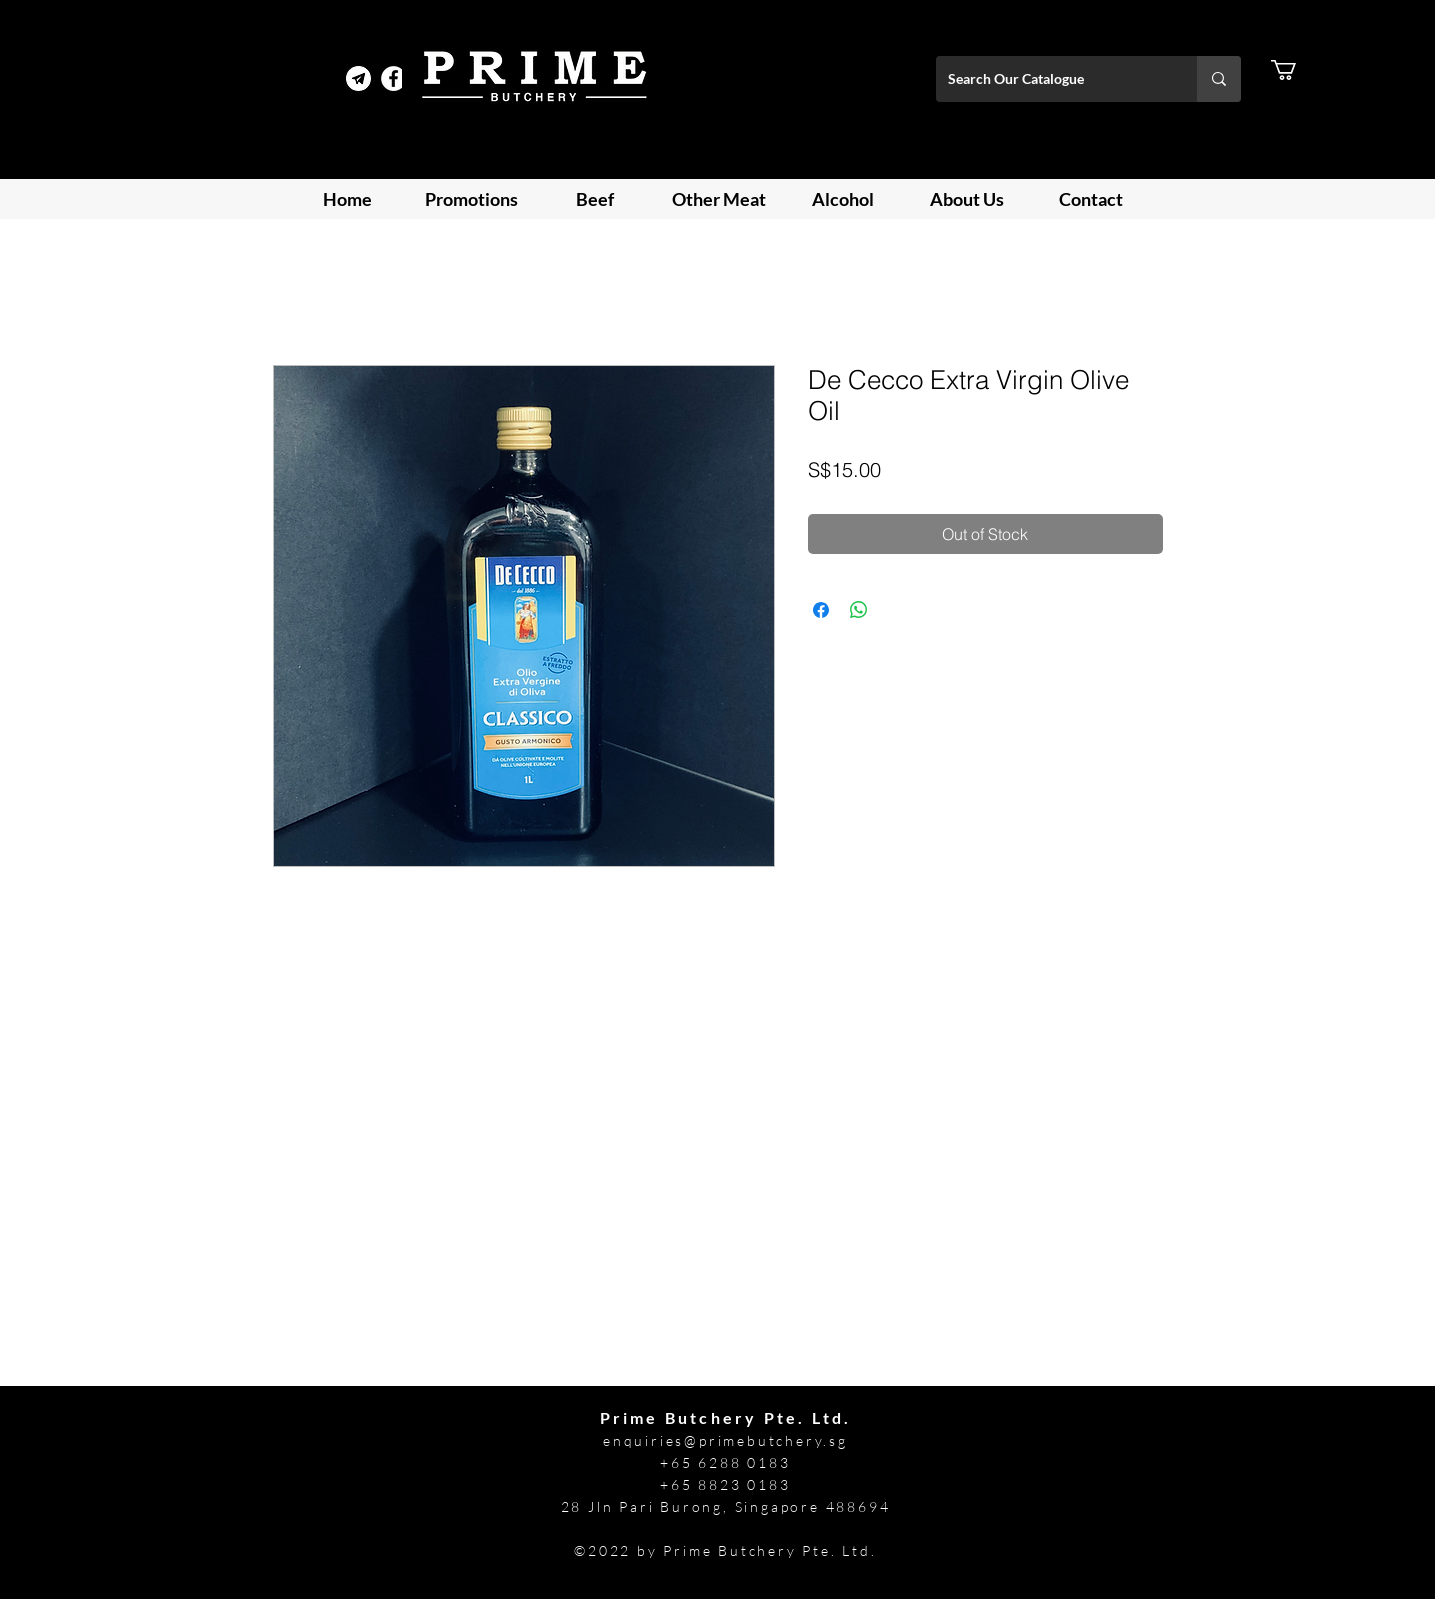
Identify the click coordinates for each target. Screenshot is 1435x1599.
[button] (1295, 70)
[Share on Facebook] (821, 610)
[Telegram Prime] (358, 78)
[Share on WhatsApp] (859, 610)
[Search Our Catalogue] (1051, 79)
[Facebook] (393, 78)
